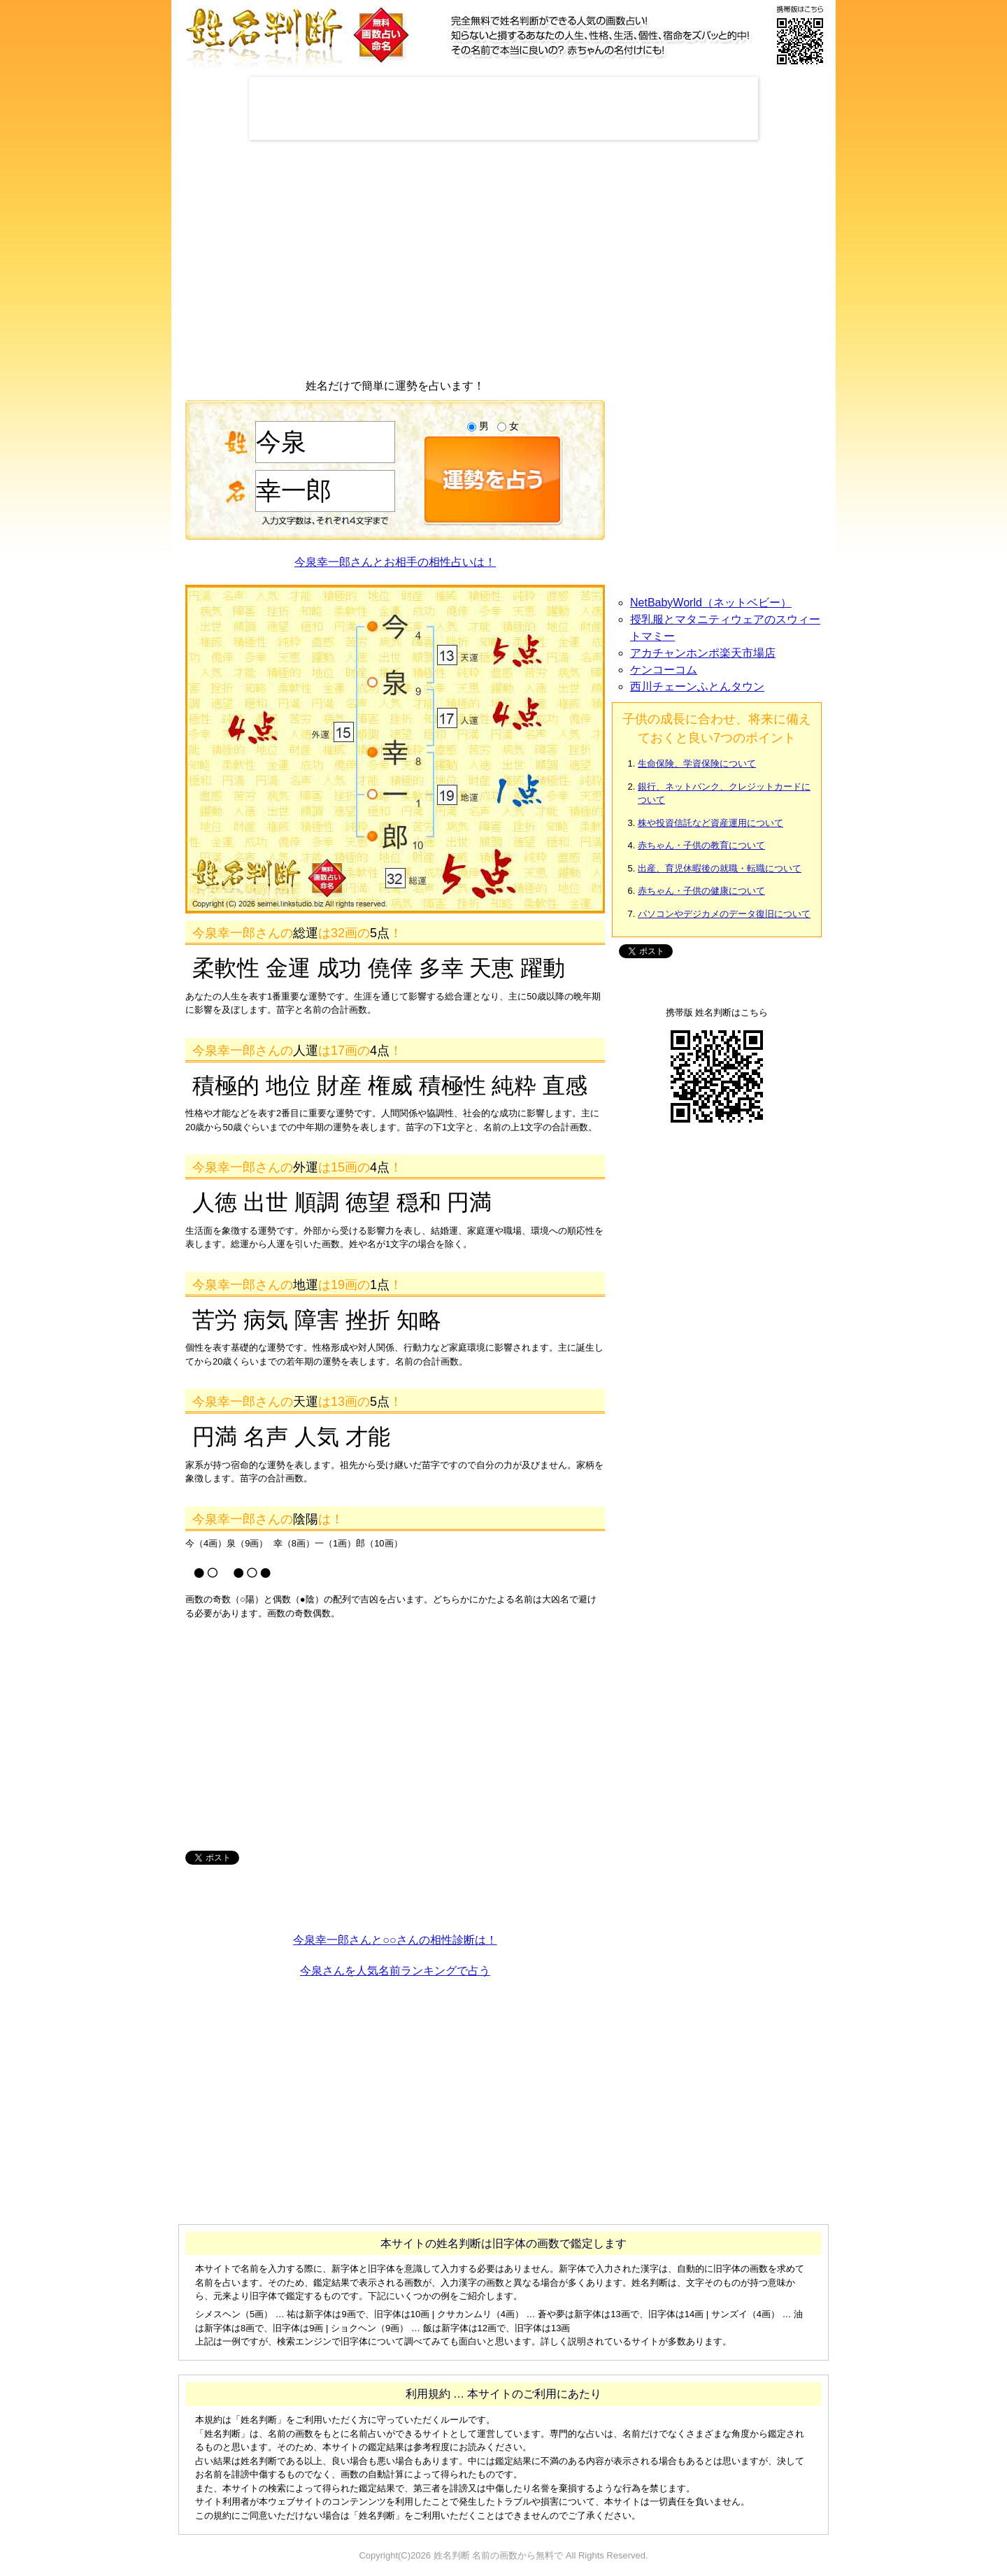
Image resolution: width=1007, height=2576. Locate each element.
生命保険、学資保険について (697, 763)
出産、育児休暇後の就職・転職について (719, 868)
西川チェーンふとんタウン (697, 686)
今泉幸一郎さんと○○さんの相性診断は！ (395, 1940)
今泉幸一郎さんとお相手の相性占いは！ (395, 562)
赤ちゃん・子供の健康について (701, 890)
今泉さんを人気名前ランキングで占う (395, 1971)
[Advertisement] (503, 108)
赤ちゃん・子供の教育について (701, 845)
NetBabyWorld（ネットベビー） (711, 603)
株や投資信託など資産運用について (710, 823)
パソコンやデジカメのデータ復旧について (724, 914)
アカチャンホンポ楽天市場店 (703, 653)
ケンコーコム (663, 670)
